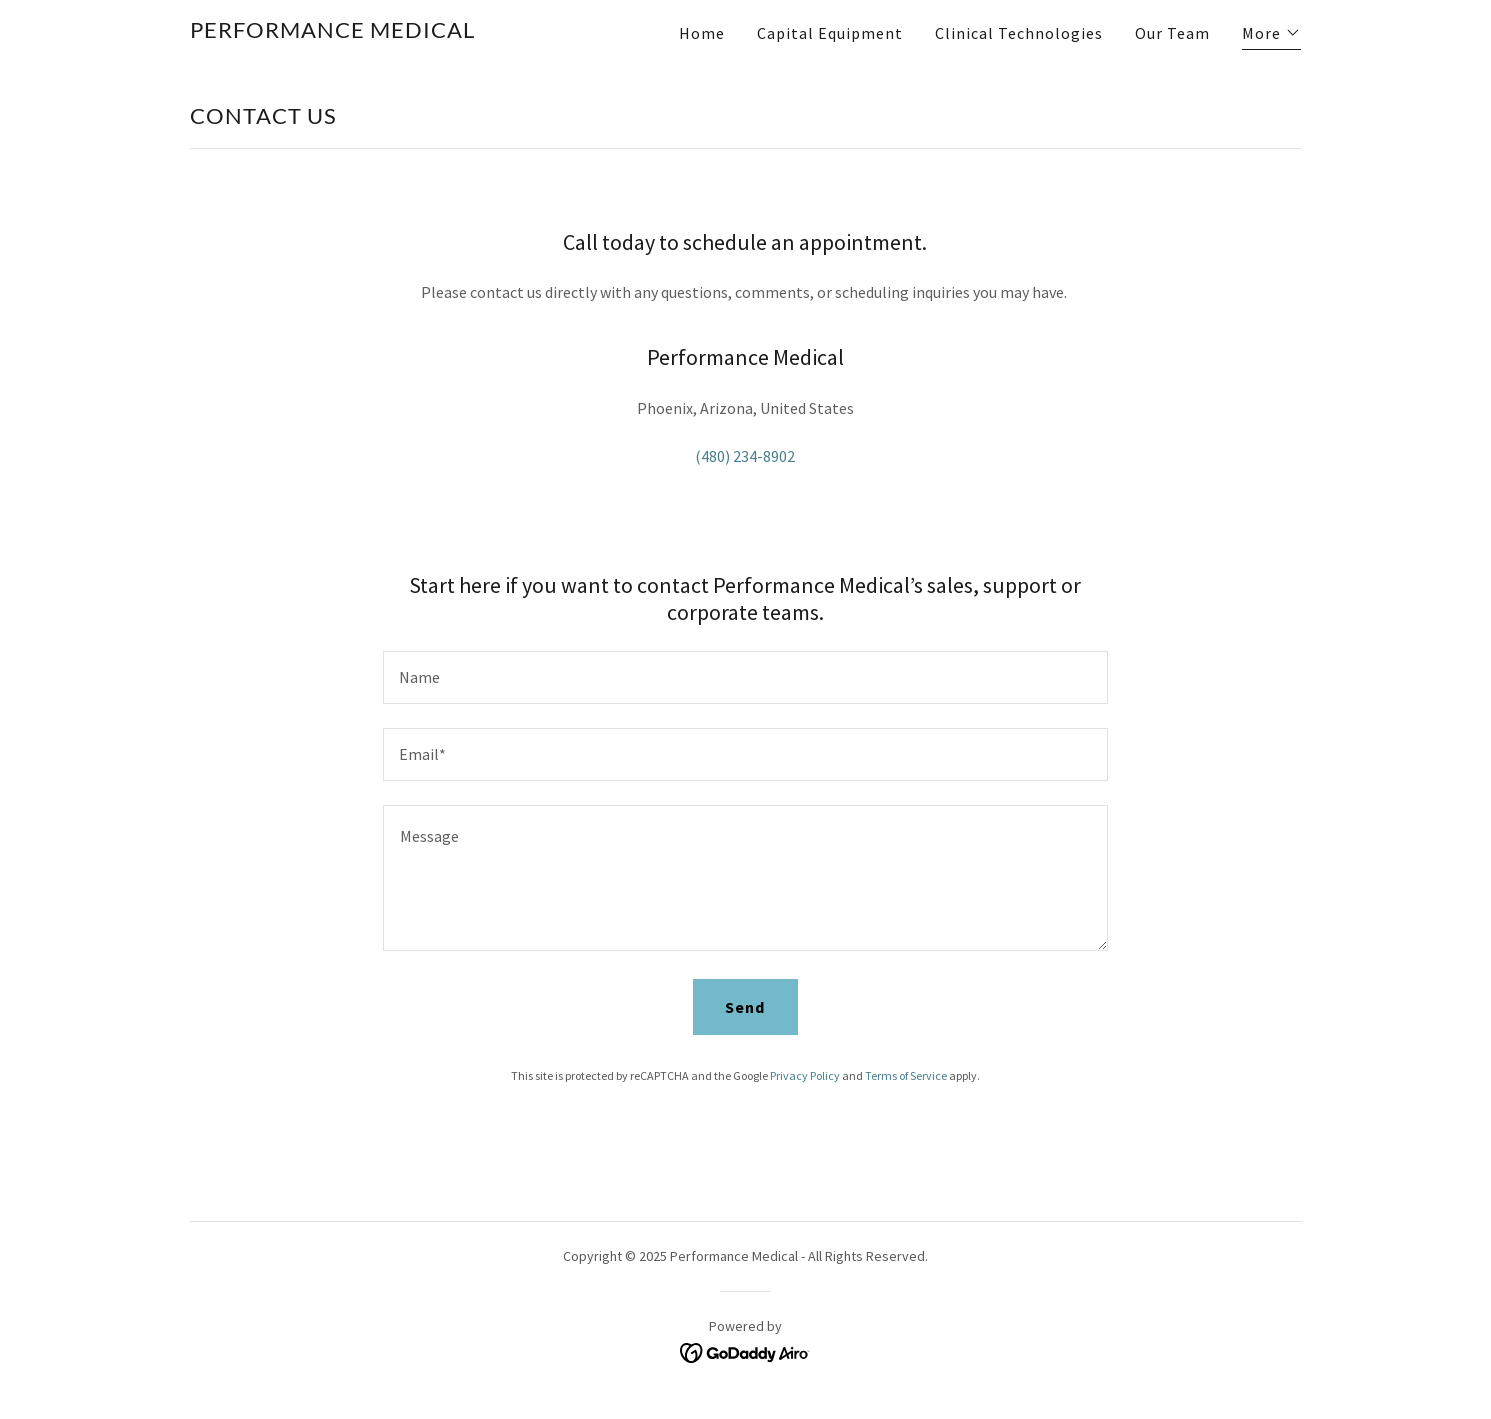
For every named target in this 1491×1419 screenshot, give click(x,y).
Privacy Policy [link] (805, 1075)
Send (745, 1007)
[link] (332, 32)
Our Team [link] (1172, 33)
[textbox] (745, 677)
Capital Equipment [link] (830, 33)
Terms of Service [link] (906, 1075)
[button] (1271, 35)
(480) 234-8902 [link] (745, 456)
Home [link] (702, 33)
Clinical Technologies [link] (1019, 33)
